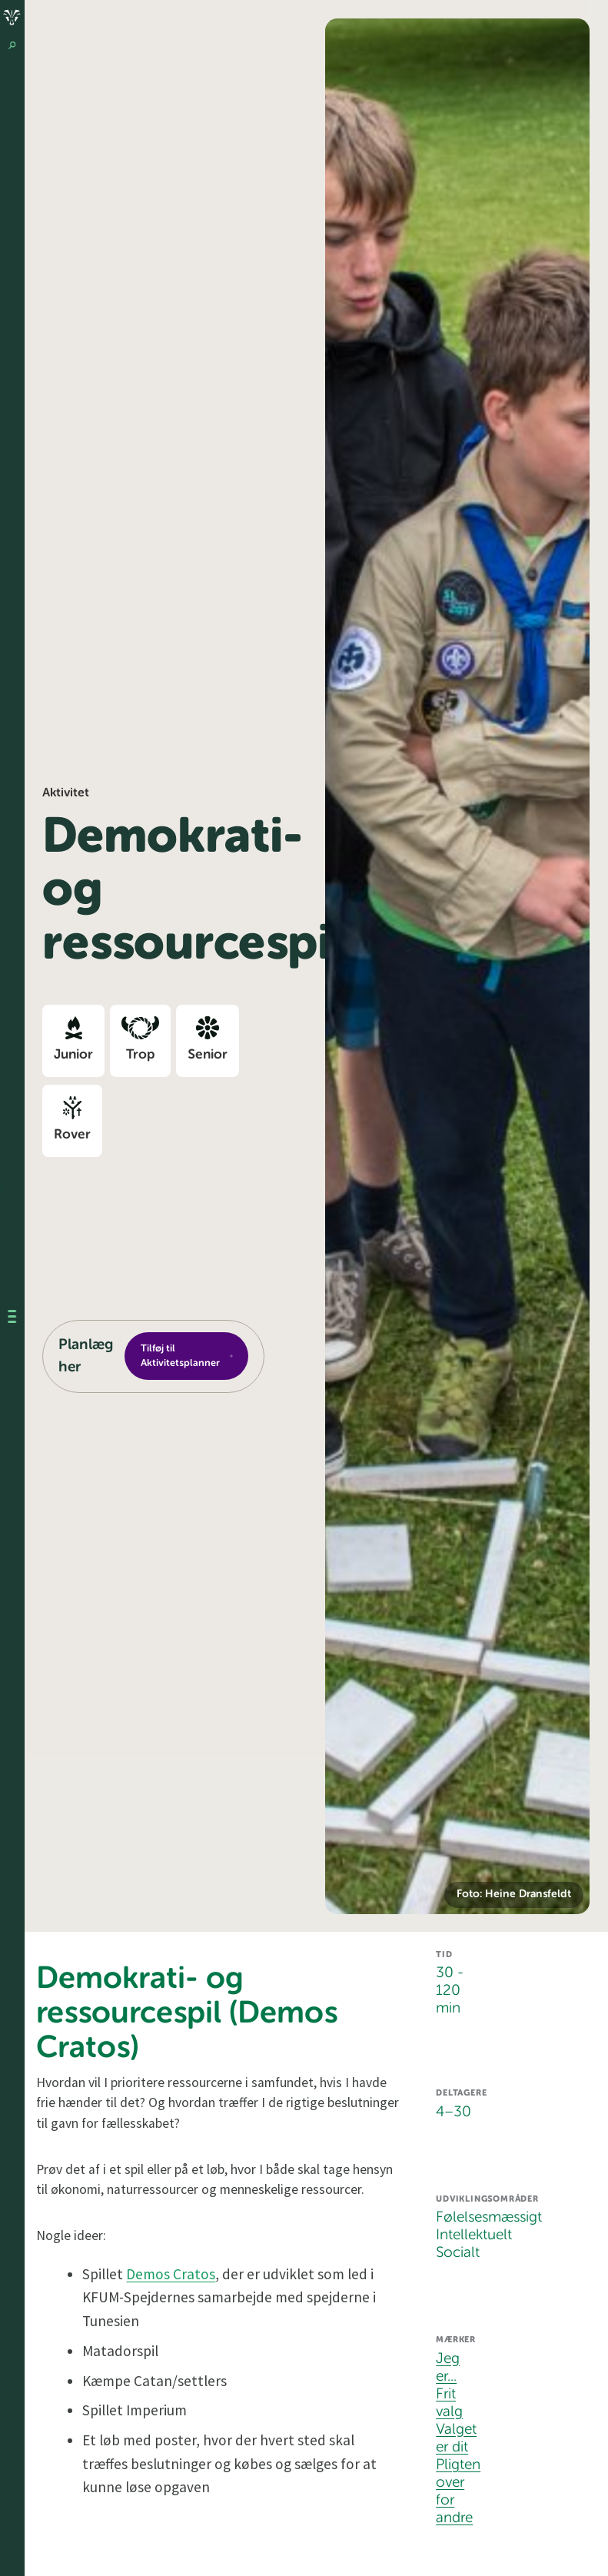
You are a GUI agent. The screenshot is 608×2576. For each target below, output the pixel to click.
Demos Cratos (170, 2274)
